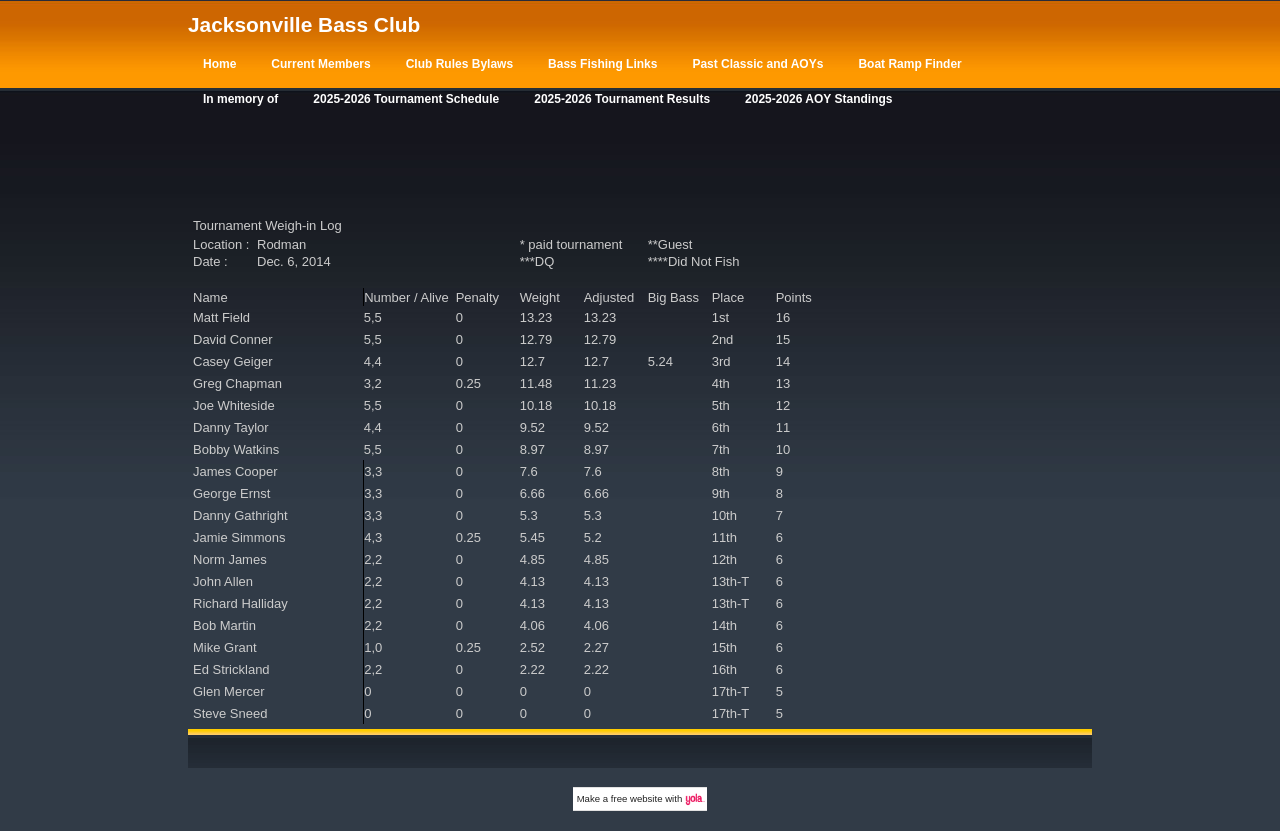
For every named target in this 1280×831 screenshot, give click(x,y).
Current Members (320, 64)
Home (219, 64)
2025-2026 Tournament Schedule (406, 99)
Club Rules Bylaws (459, 64)
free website (637, 798)
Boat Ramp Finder (909, 64)
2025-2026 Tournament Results (622, 99)
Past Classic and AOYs (757, 64)
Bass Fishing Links (602, 64)
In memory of (240, 99)
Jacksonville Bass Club (304, 24)
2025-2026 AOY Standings (818, 99)
